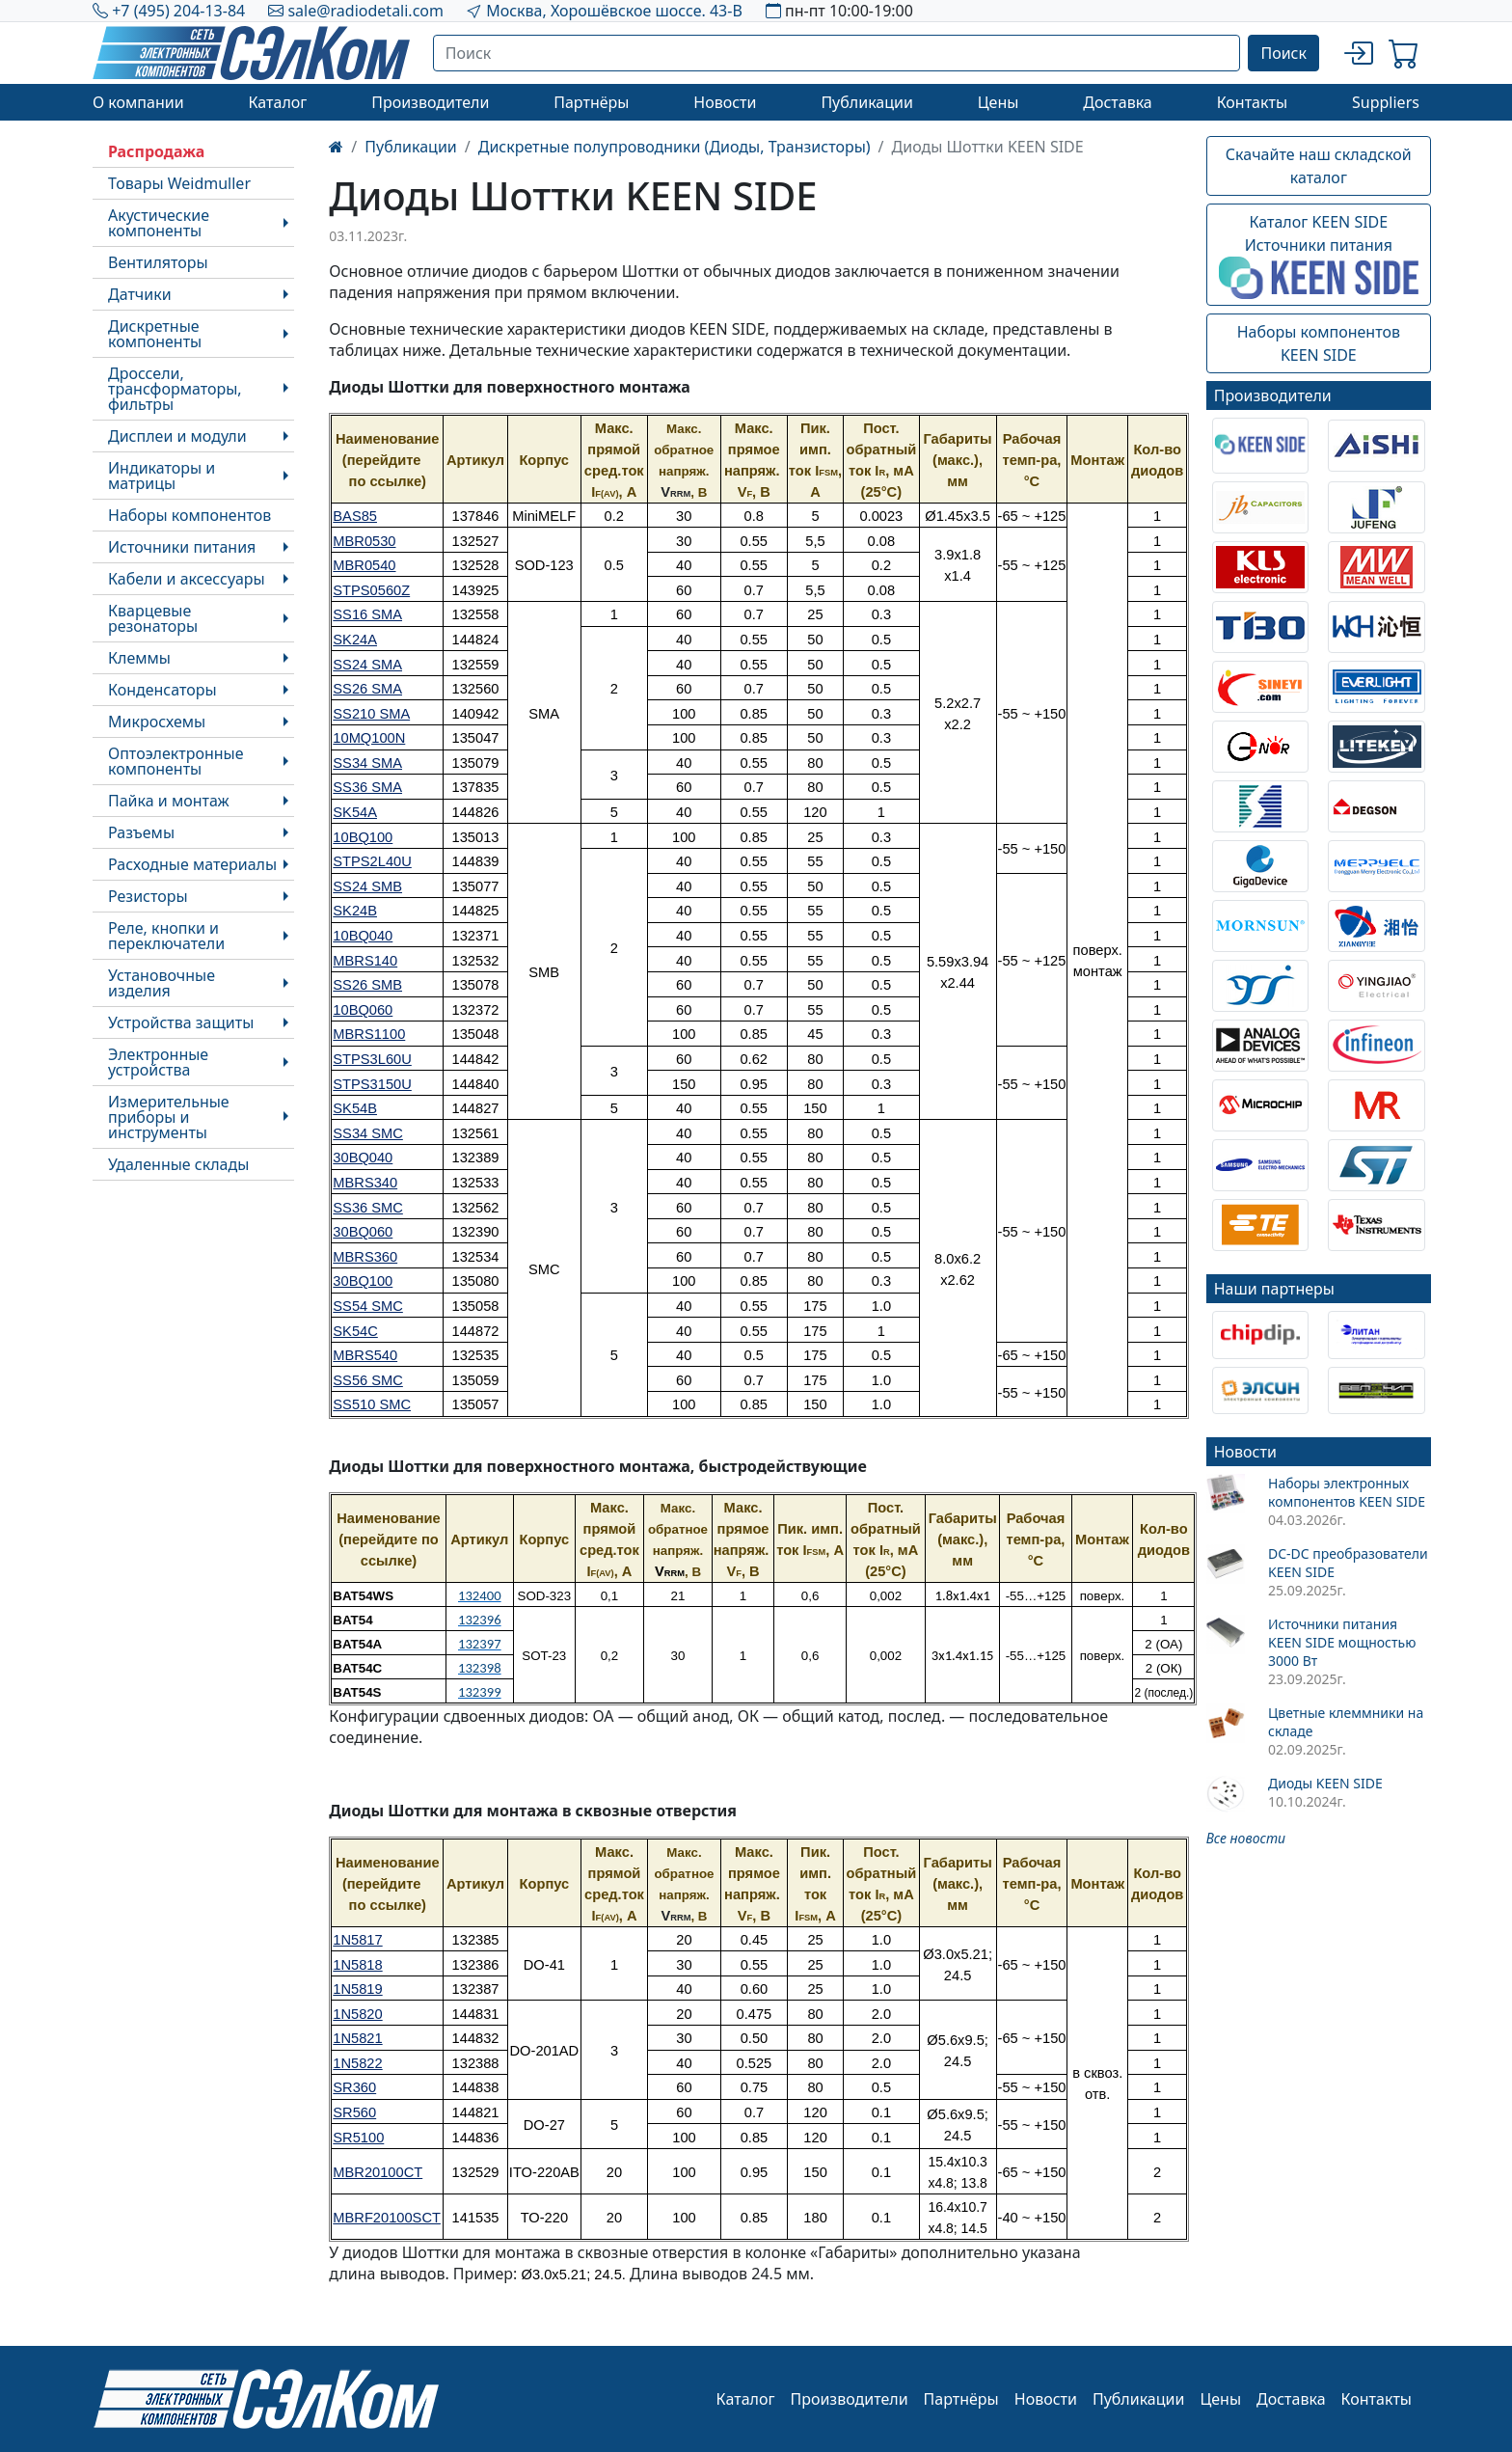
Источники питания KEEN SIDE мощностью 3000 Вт (1342, 1642)
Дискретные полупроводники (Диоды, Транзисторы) (674, 146)
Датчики (140, 294)
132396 (479, 1619)
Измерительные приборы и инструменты (169, 1117)
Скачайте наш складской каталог (1319, 166)
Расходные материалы (192, 864)
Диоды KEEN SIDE (1325, 1783)
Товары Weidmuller (179, 183)
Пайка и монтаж (169, 800)
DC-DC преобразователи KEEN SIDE (1348, 1562)
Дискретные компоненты (155, 333)
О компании (138, 102)
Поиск (1283, 53)
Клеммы (139, 657)
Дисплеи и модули (177, 436)
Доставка (1117, 102)
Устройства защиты (181, 1022)
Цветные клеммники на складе (1345, 1721)
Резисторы (148, 896)
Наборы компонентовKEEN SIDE (1318, 343)
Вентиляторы (158, 262)
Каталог (277, 102)
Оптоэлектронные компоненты (176, 761)
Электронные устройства (158, 1062)
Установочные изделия (161, 983)
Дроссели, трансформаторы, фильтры (175, 389)
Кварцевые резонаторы (153, 618)
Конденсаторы (162, 689)
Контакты (1252, 102)
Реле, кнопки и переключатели (166, 935)
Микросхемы (156, 721)
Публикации (867, 102)
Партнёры (591, 102)
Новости (724, 102)
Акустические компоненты (158, 222)
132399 (479, 1692)
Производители (430, 102)
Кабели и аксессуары (186, 578)
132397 (479, 1643)
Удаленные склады (178, 1164)
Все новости (1245, 1838)
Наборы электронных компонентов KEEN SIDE (1346, 1492)
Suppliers (1385, 102)
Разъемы (141, 832)
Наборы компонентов (189, 515)
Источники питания (182, 547)
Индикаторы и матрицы (161, 475)
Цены (998, 102)
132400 (479, 1595)
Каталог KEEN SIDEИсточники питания (1318, 255)
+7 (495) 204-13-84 (178, 10)
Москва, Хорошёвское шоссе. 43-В (614, 10)
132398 (479, 1667)
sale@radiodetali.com (365, 10)
